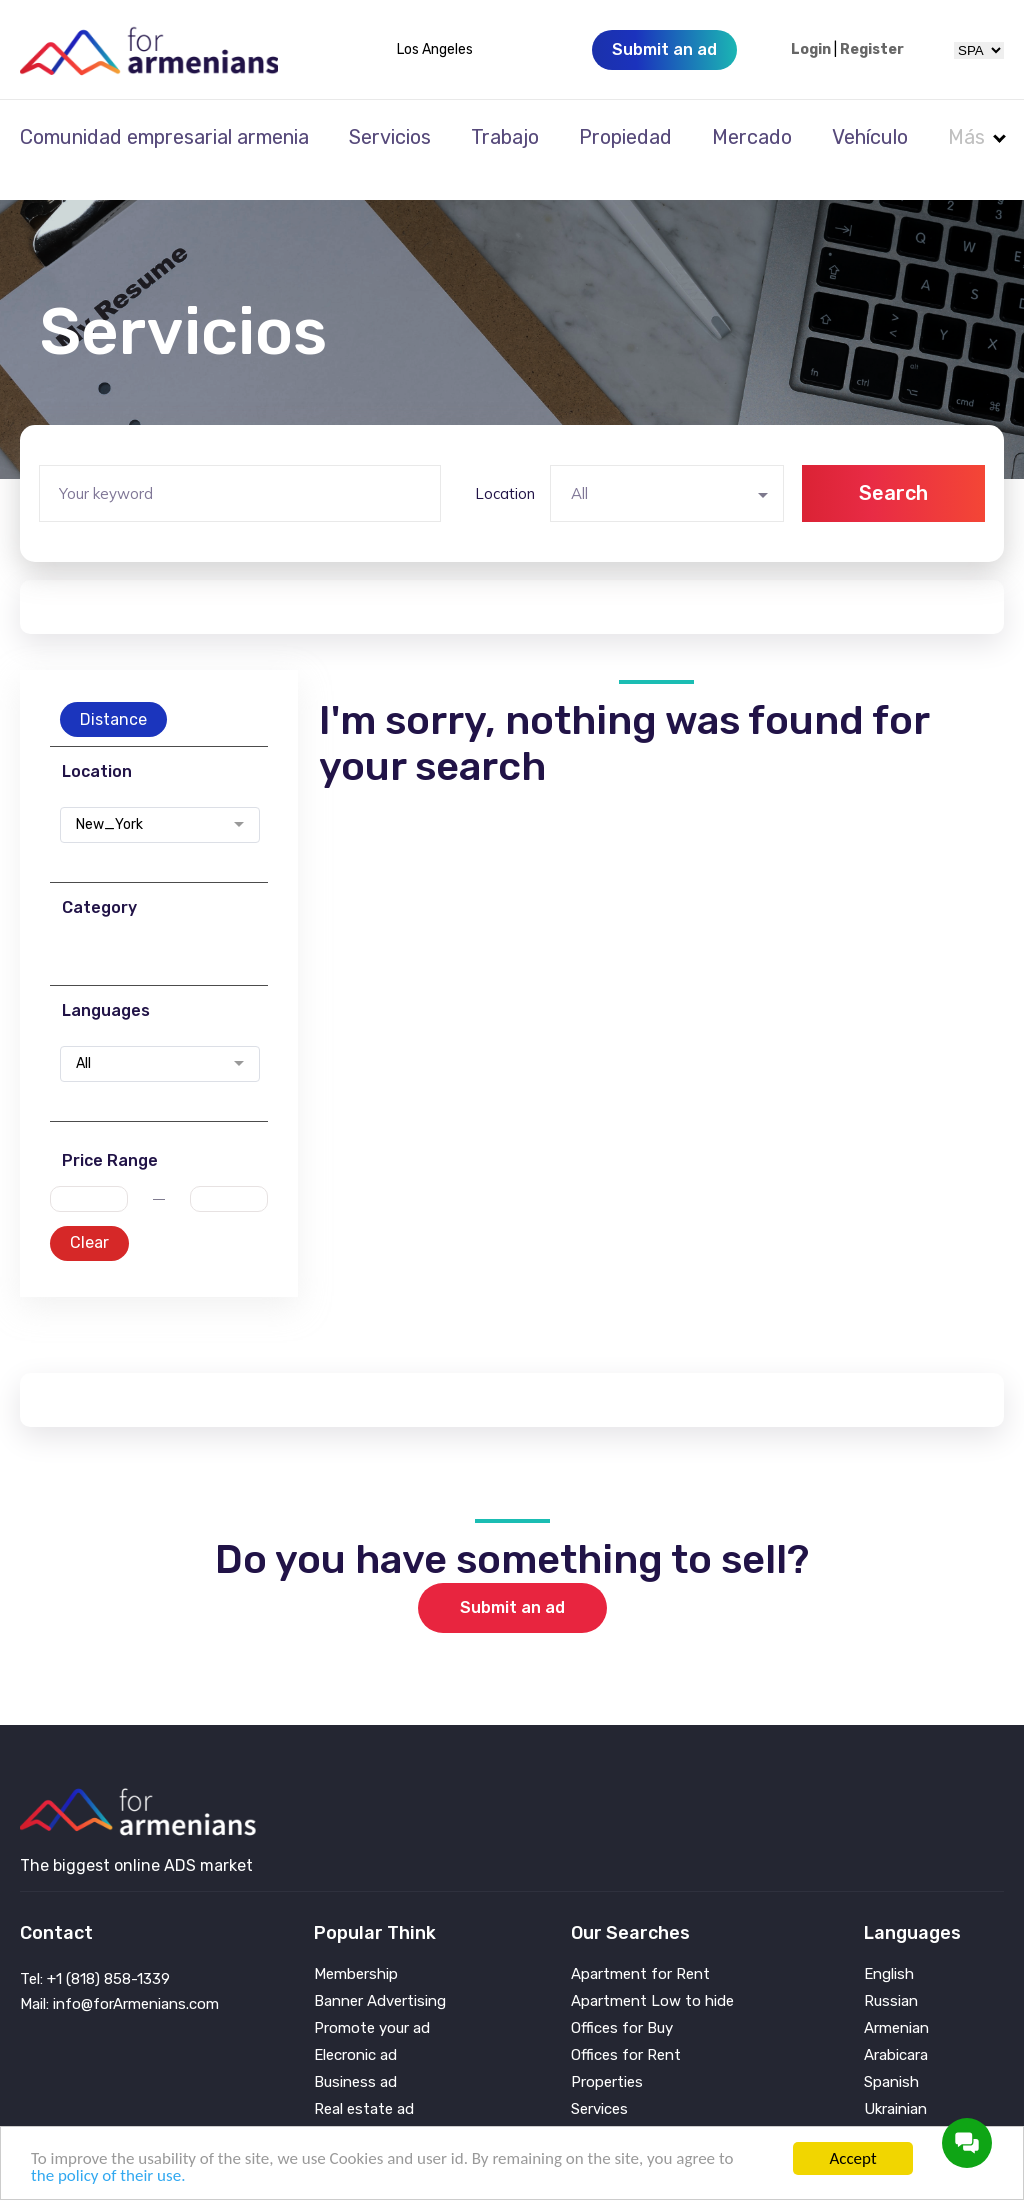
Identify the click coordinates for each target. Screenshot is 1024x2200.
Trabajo (505, 137)
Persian (889, 2109)
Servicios (390, 137)
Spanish (891, 2055)
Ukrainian (895, 2082)
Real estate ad (364, 2082)
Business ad (355, 2055)
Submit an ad (512, 1580)
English (889, 1947)
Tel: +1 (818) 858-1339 (95, 1952)
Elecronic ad (355, 2028)
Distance (113, 692)
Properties (607, 2055)
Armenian (896, 2001)
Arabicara (896, 2028)
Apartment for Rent (640, 1947)
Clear (89, 1215)
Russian (891, 1974)
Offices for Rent (626, 2028)
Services (599, 2082)
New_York (109, 798)
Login (811, 50)
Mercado (752, 137)
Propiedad (625, 137)
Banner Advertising (380, 1974)
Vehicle (595, 2109)
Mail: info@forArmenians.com (119, 1977)
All (83, 1037)
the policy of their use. (108, 2175)
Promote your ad (372, 2001)
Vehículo (870, 137)
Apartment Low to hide (652, 1974)
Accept (852, 2158)
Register (872, 50)
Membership (356, 1947)
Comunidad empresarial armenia (164, 137)
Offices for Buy (622, 2001)
